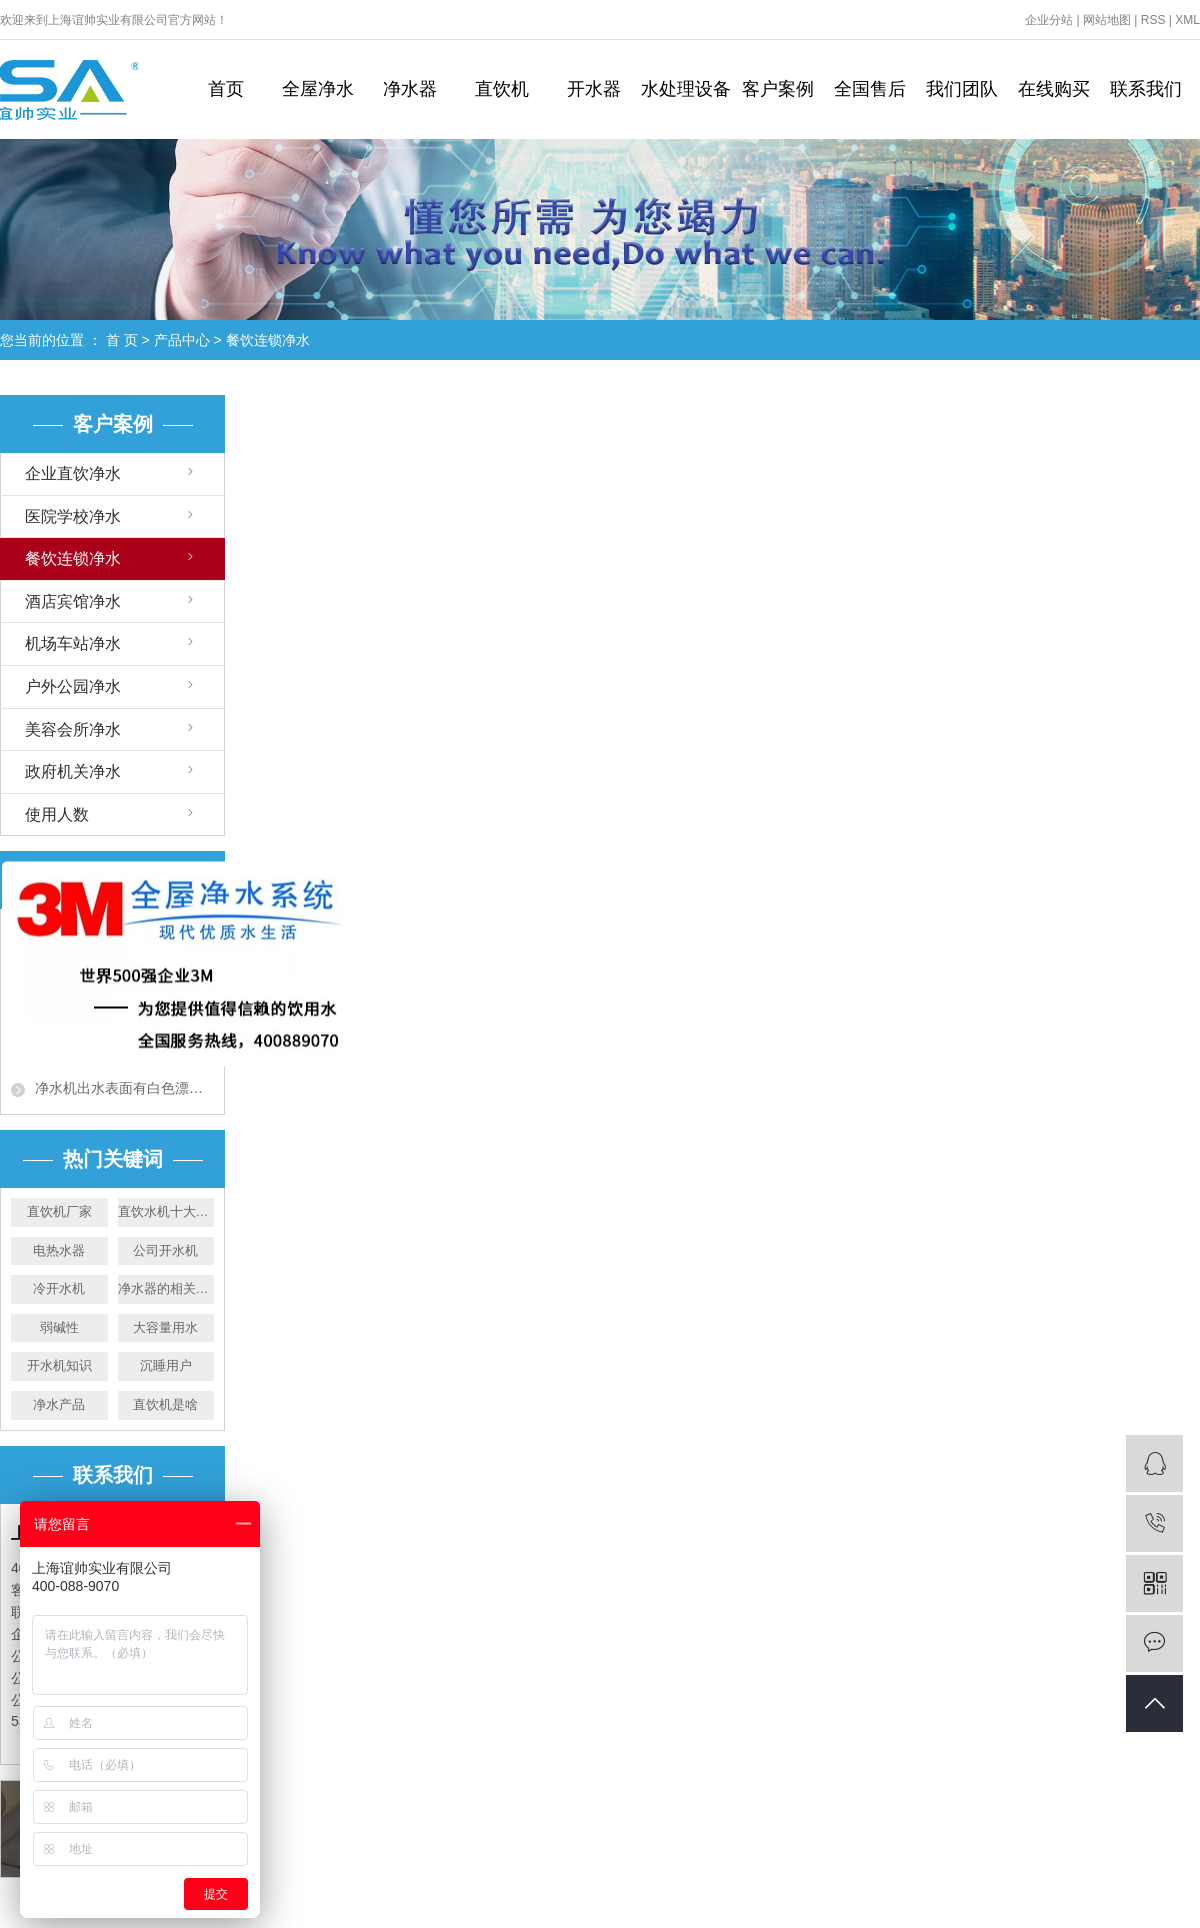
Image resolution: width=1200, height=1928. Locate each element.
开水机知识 (59, 1365)
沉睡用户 (166, 1365)
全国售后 (870, 89)
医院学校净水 (73, 516)
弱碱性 (59, 1327)
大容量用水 (165, 1327)
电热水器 (59, 1250)
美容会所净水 (73, 729)
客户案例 (778, 89)
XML (1187, 20)
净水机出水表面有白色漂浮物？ (124, 1088)
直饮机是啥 (165, 1404)
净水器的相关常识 (166, 1288)
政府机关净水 (73, 771)
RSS (1153, 20)
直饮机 (502, 89)
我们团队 (962, 89)
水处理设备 (686, 89)
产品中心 (182, 340)
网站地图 (1107, 20)
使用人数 (57, 814)
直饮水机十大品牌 (166, 1211)
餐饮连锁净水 (268, 340)
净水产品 (59, 1404)
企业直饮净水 (73, 473)
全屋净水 (318, 89)
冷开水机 (59, 1288)
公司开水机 (165, 1250)
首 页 (122, 340)
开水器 (594, 89)
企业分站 (1049, 20)
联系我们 (1146, 89)
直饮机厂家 (59, 1211)
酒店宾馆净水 (73, 601)
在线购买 (1054, 89)
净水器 (410, 89)
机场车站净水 (73, 643)
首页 (226, 89)
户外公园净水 (73, 686)
